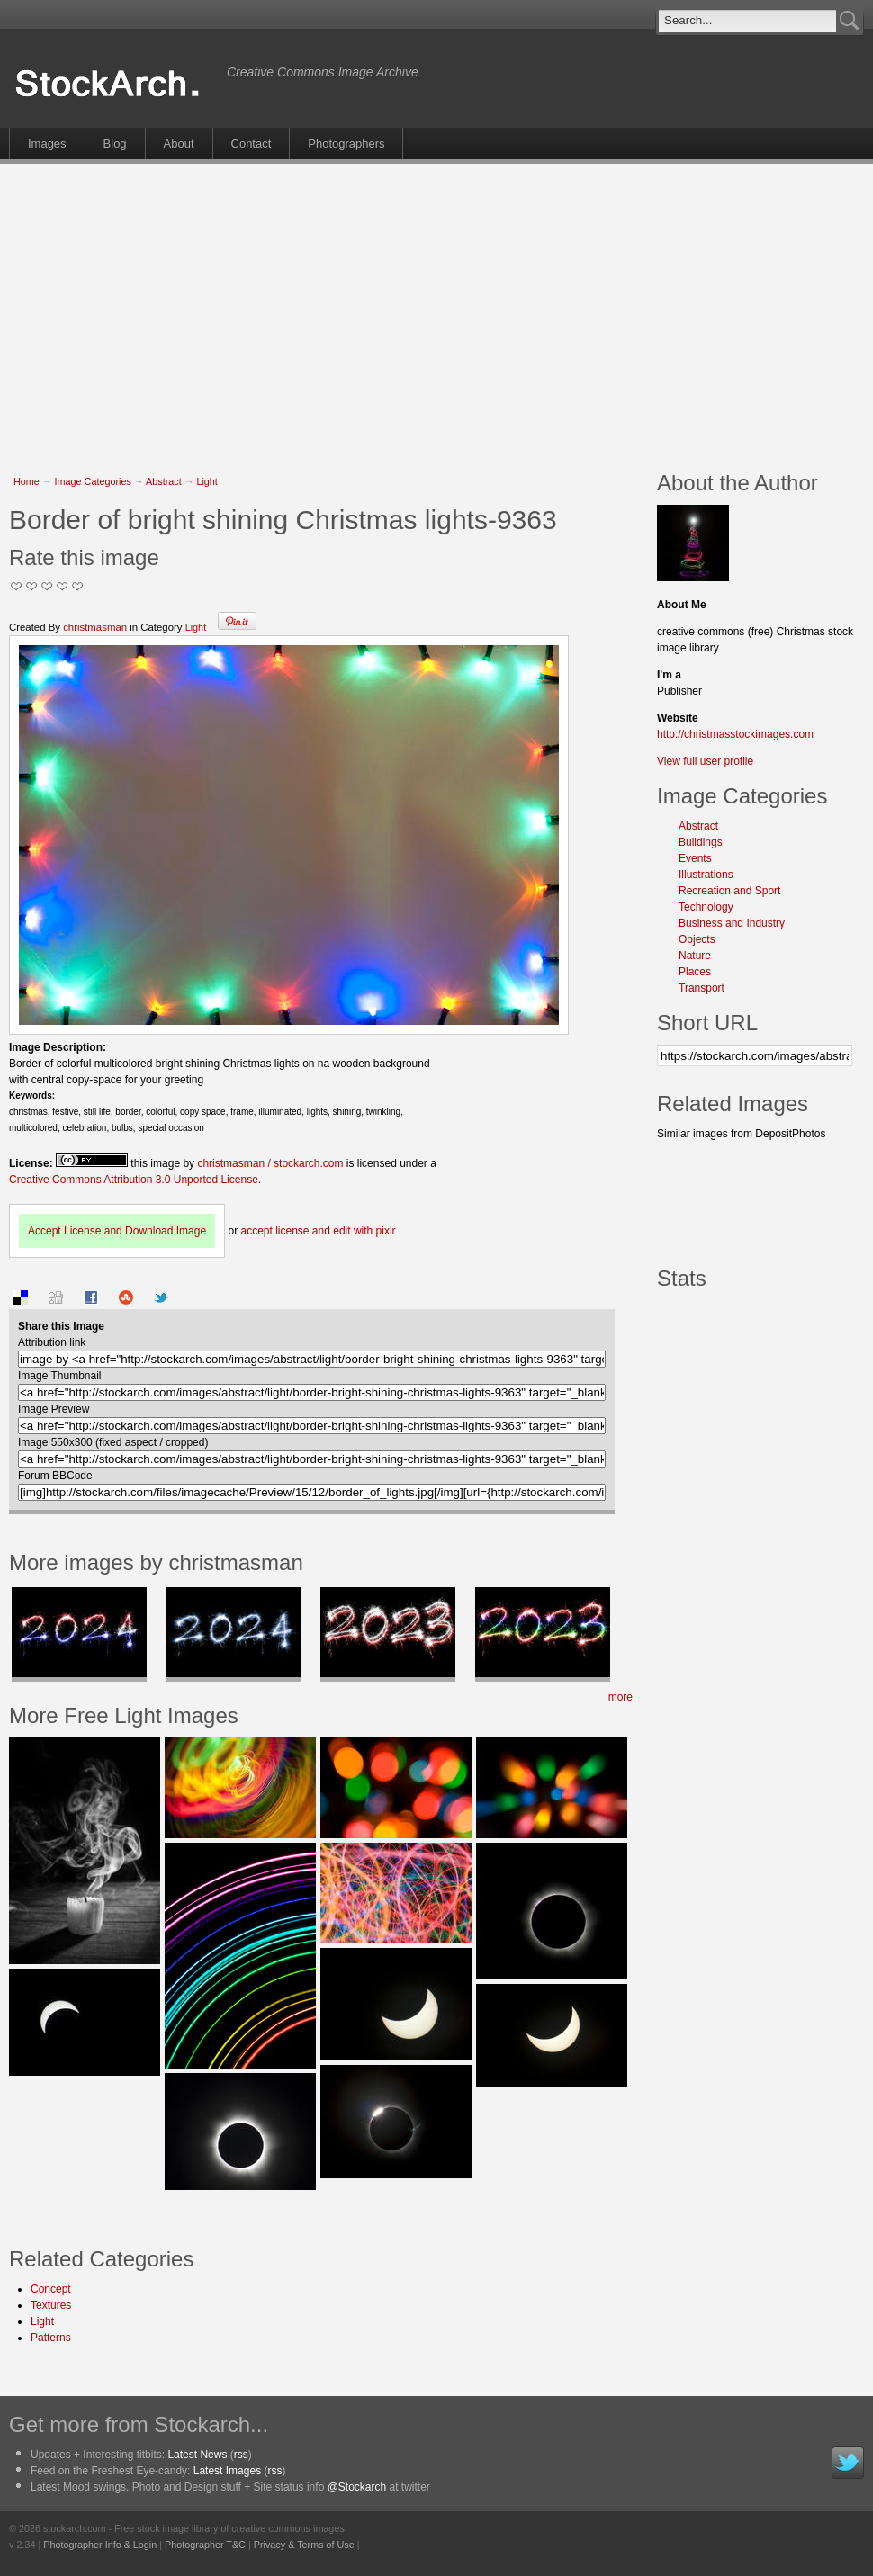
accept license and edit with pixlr (317, 1231)
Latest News (197, 2454)
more (620, 1697)
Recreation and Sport (729, 890)
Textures (51, 2305)
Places (695, 971)
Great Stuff (62, 586)
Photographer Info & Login (100, 2544)
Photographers (346, 143)
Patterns (51, 2337)
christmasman (95, 627)
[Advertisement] (286, 308)
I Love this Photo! (78, 586)
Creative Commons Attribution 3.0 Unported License (133, 1179)
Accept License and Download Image (117, 1231)
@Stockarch (357, 2487)
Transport (701, 988)
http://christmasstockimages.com (735, 734)
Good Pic (47, 586)
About (179, 143)
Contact (251, 143)
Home (27, 481)
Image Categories (93, 481)
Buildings (701, 842)
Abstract (164, 481)
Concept (51, 2289)
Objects (697, 939)
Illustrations (706, 874)
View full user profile (705, 761)
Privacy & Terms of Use (304, 2544)
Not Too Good (16, 586)
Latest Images (227, 2470)
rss (241, 2454)
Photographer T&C (205, 2544)
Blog (115, 143)
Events (695, 858)
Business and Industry (732, 923)
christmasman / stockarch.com (270, 1163)
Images (47, 143)
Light (206, 481)
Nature (695, 955)
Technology (706, 907)
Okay (32, 586)
